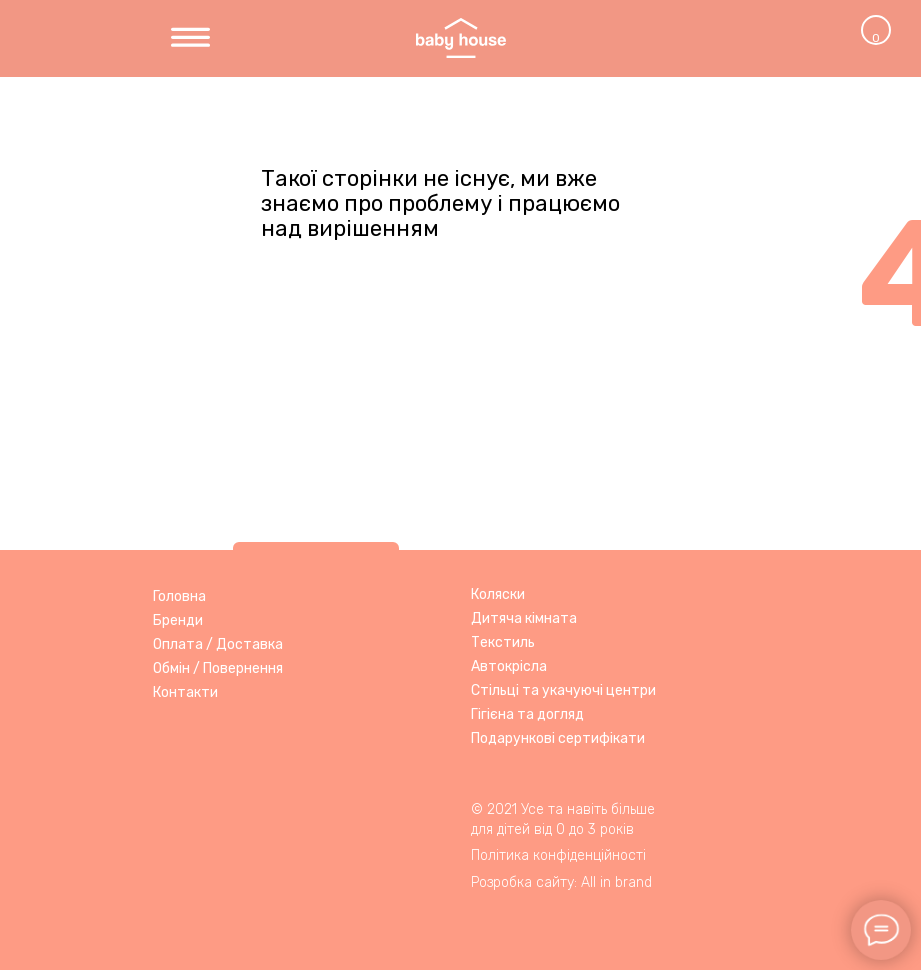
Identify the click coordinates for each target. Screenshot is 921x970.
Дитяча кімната (524, 618)
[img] (190, 38)
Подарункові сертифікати (558, 738)
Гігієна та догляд (527, 714)
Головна (179, 596)
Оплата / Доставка (218, 644)
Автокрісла (509, 666)
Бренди (178, 620)
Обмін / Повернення (218, 668)
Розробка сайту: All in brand (561, 882)
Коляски (498, 594)
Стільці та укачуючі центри (563, 690)
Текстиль (503, 642)
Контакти (185, 692)
